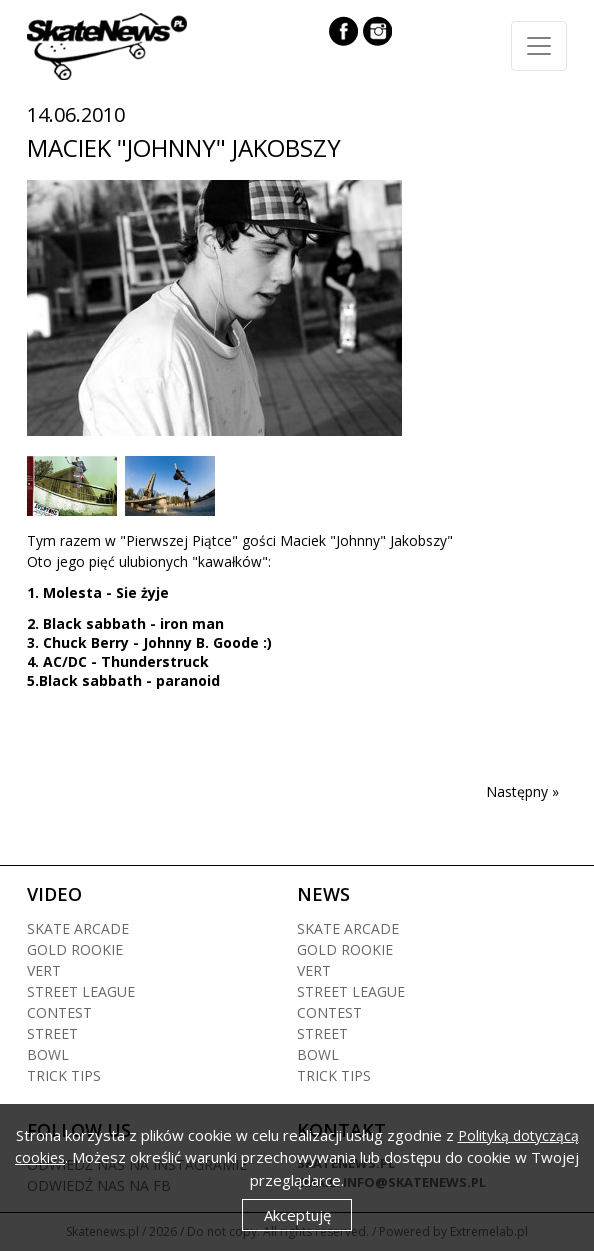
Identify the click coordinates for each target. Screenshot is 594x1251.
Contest (59, 1012)
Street (52, 1033)
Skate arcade (78, 928)
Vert (44, 970)
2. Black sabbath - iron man (125, 623)
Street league (81, 991)
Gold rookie (75, 949)
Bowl (48, 1054)
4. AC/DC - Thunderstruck (118, 661)
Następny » (522, 791)
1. (35, 592)
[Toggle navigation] (539, 46)
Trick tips (64, 1075)
